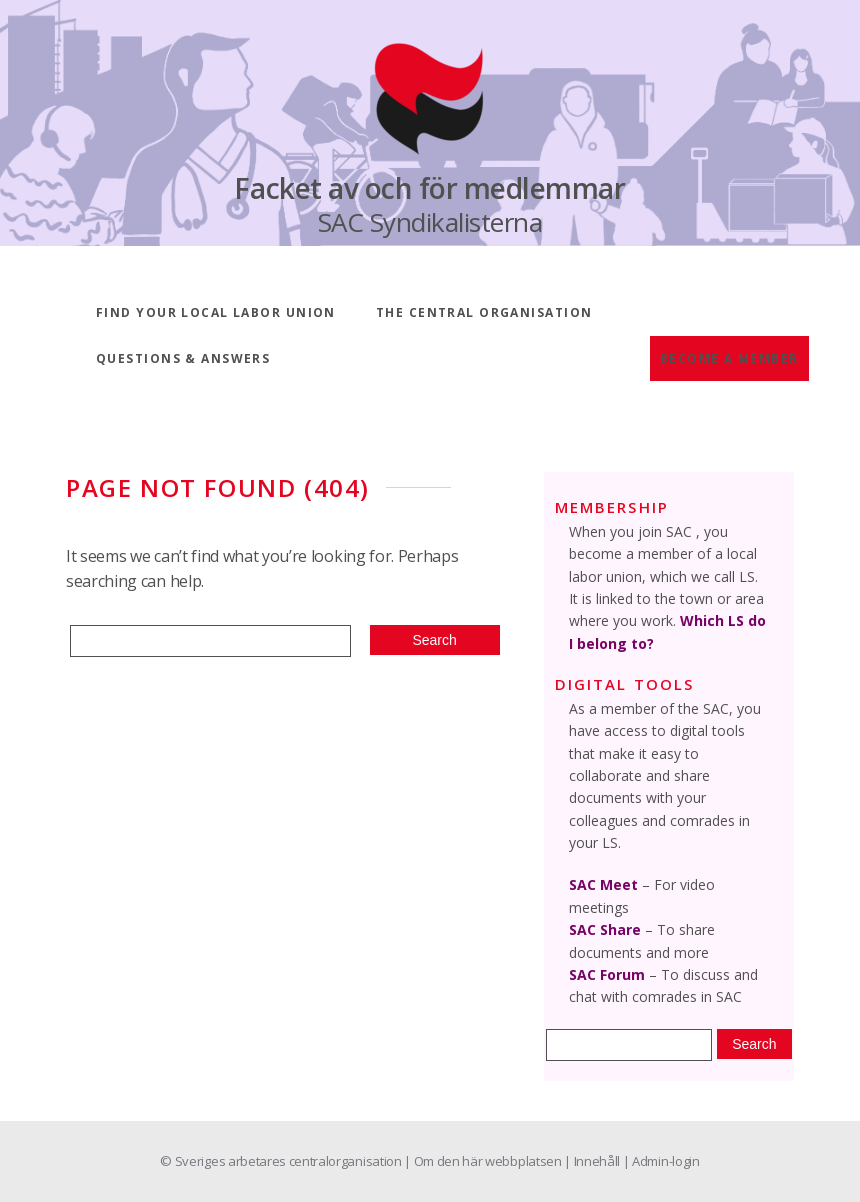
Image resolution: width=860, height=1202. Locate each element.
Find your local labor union (216, 312)
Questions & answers (183, 358)
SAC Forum (607, 974)
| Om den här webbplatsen (484, 1161)
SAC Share (605, 929)
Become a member (729, 358)
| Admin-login (661, 1161)
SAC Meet (603, 884)
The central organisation (484, 312)
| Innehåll (593, 1161)
